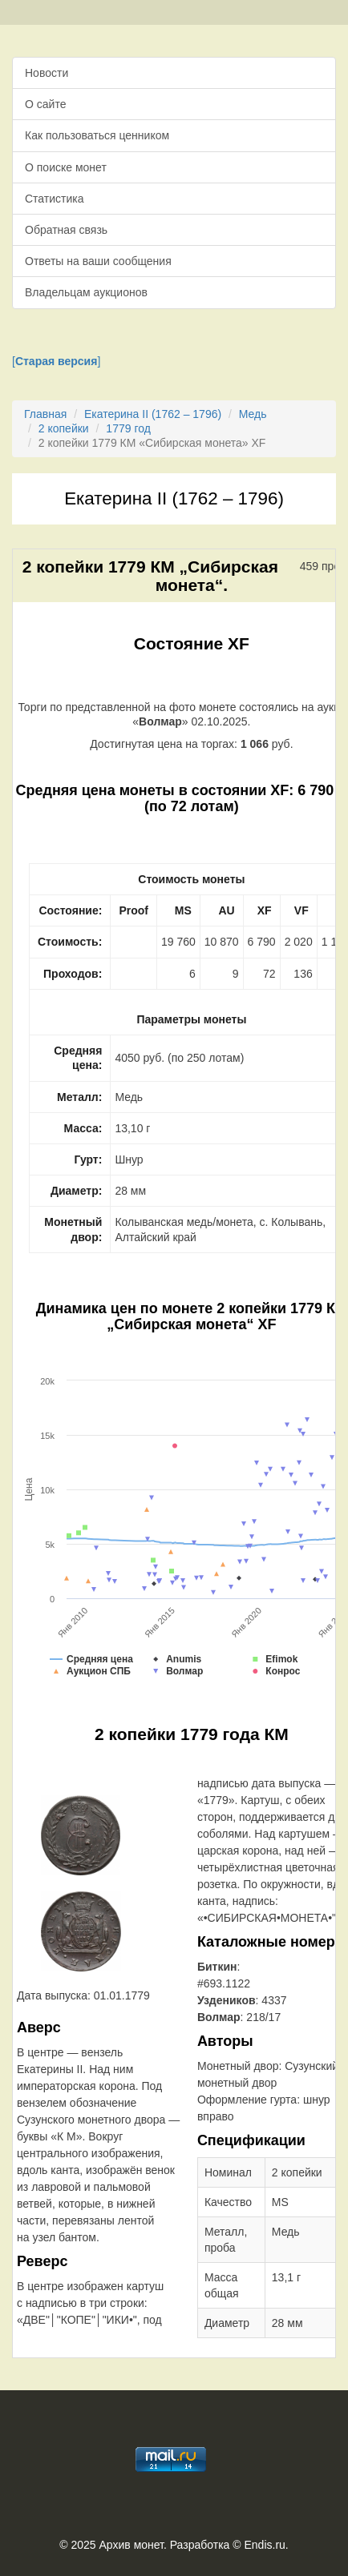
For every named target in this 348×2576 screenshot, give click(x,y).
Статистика (54, 198)
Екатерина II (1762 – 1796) (152, 414)
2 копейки (63, 428)
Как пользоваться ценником (97, 135)
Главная (45, 414)
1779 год (128, 428)
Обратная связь (66, 229)
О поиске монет (66, 167)
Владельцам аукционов (86, 292)
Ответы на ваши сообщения (98, 261)
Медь (253, 414)
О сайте (45, 104)
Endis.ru (264, 2544)
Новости (46, 72)
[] (56, 361)
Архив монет (131, 2544)
